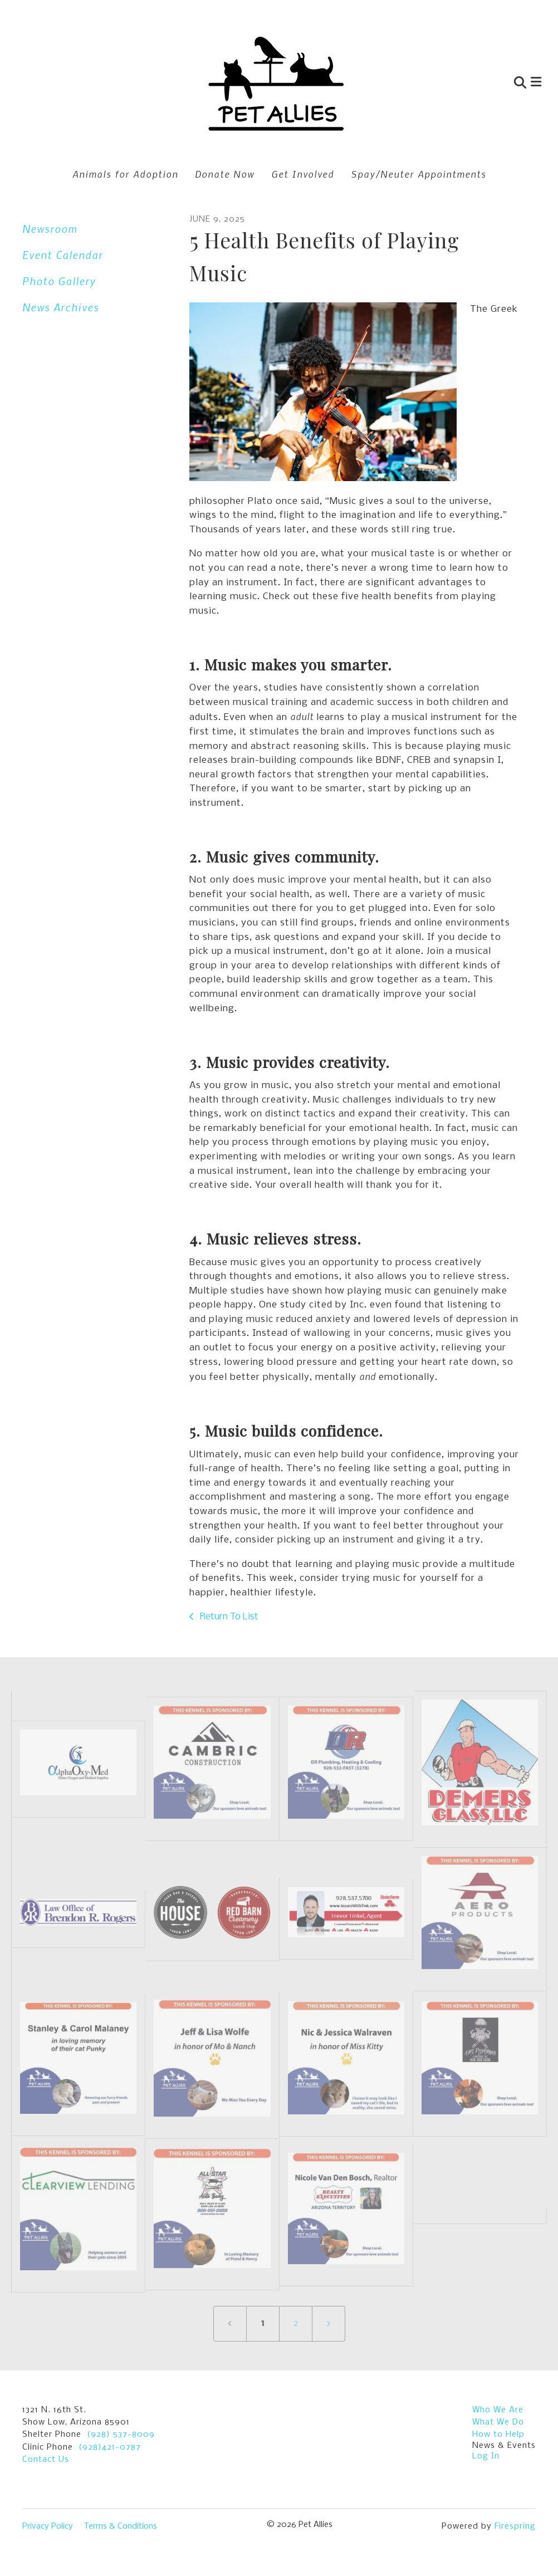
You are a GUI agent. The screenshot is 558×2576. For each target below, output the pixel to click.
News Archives (60, 307)
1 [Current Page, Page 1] (263, 2323)
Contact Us (45, 2459)
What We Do (498, 2422)
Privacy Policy (47, 2526)
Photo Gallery (59, 281)
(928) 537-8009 (121, 2434)
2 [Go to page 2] (295, 2323)
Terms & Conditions (120, 2526)
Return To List (228, 1617)
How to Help (498, 2434)
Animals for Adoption (125, 174)
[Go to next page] (328, 2324)
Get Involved (302, 174)
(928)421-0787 (110, 2447)
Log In (486, 2456)
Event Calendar (62, 255)
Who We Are (497, 2410)
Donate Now (224, 174)
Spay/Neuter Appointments (418, 174)
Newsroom (49, 229)
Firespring (515, 2526)
